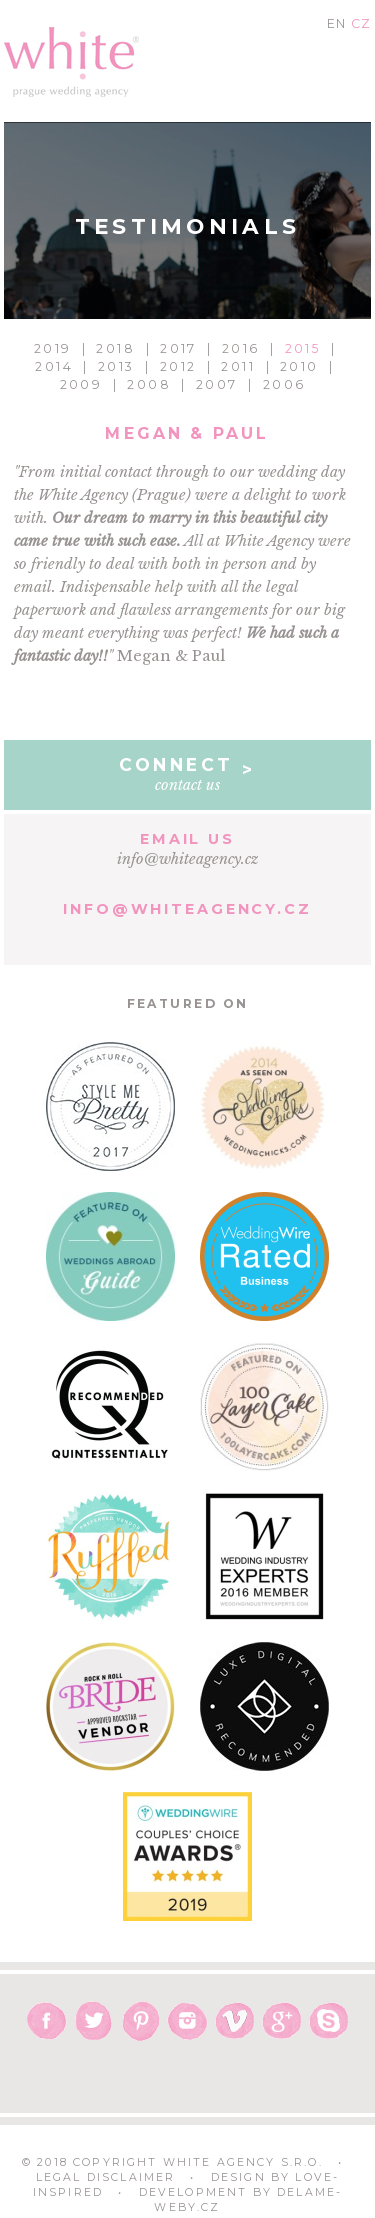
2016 (241, 348)
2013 (116, 366)
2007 (217, 384)
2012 (178, 366)
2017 (178, 348)
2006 (284, 384)
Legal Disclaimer (106, 2177)
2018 (115, 348)
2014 (54, 366)
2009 (81, 384)
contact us (188, 774)
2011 (238, 366)
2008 (149, 384)
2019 (53, 348)
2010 (299, 366)
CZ (361, 23)
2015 (303, 348)
